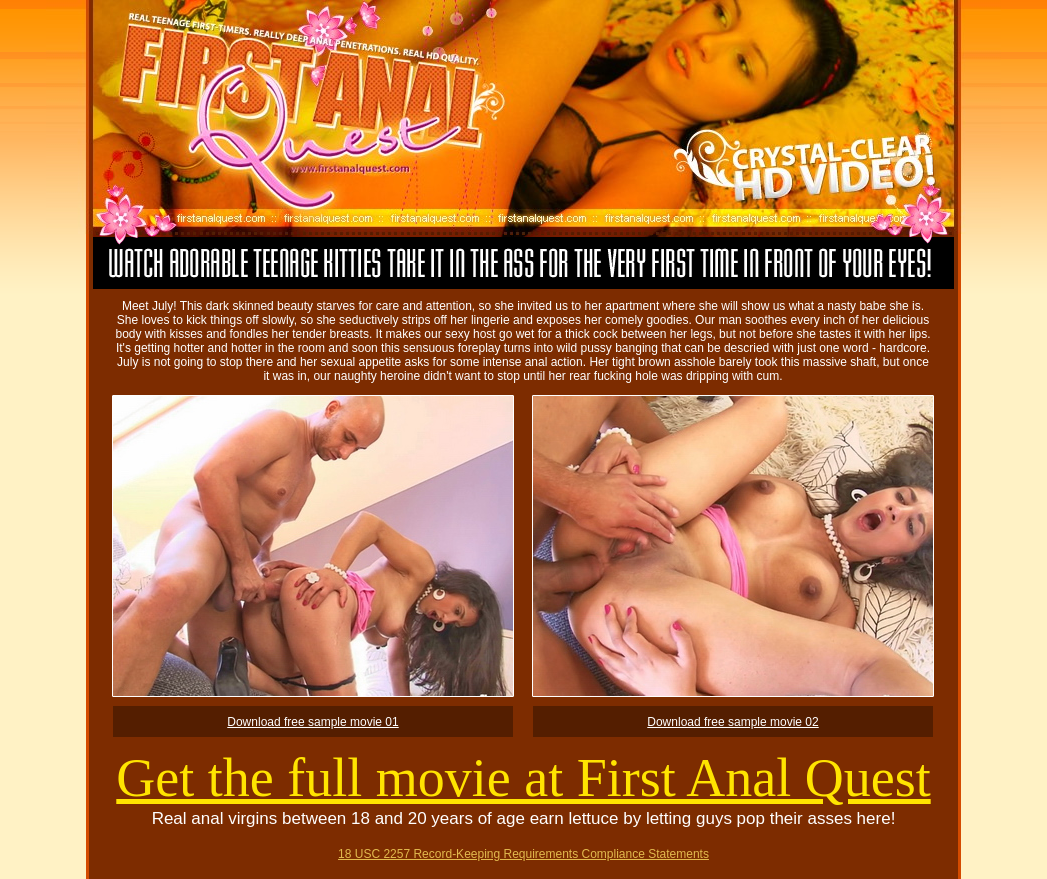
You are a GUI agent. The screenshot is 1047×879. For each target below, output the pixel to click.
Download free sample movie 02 (732, 722)
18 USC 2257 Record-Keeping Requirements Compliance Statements (523, 854)
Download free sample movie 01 (312, 722)
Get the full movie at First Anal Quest (523, 778)
